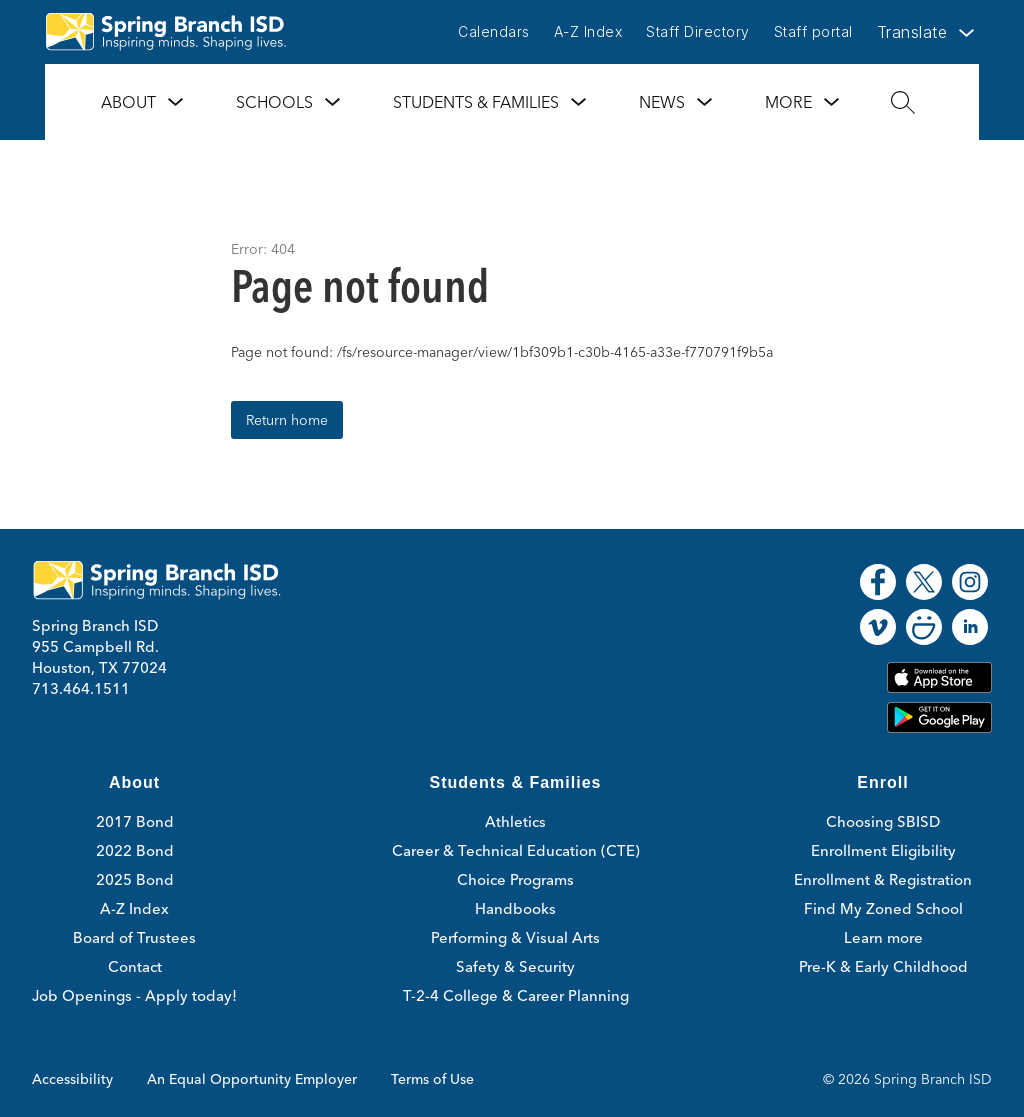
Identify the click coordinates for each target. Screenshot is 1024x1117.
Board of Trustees (134, 937)
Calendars (494, 31)
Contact (135, 966)
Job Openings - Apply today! (134, 995)
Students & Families (476, 102)
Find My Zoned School (883, 908)
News (662, 102)
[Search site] (903, 102)
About (128, 102)
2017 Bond (135, 821)
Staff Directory (698, 31)
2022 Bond (135, 850)
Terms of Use (432, 1079)
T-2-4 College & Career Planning (516, 995)
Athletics (515, 821)
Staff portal (813, 31)
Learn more (883, 937)
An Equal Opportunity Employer (252, 1079)
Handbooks (515, 908)
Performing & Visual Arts (515, 937)
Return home (287, 420)
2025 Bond (135, 879)
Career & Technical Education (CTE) (516, 850)
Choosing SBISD (883, 821)
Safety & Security (515, 966)
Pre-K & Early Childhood (883, 966)
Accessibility (72, 1079)
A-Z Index (588, 31)
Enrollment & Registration (883, 879)
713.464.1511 (81, 688)
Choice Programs (515, 879)
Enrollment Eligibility (883, 850)
